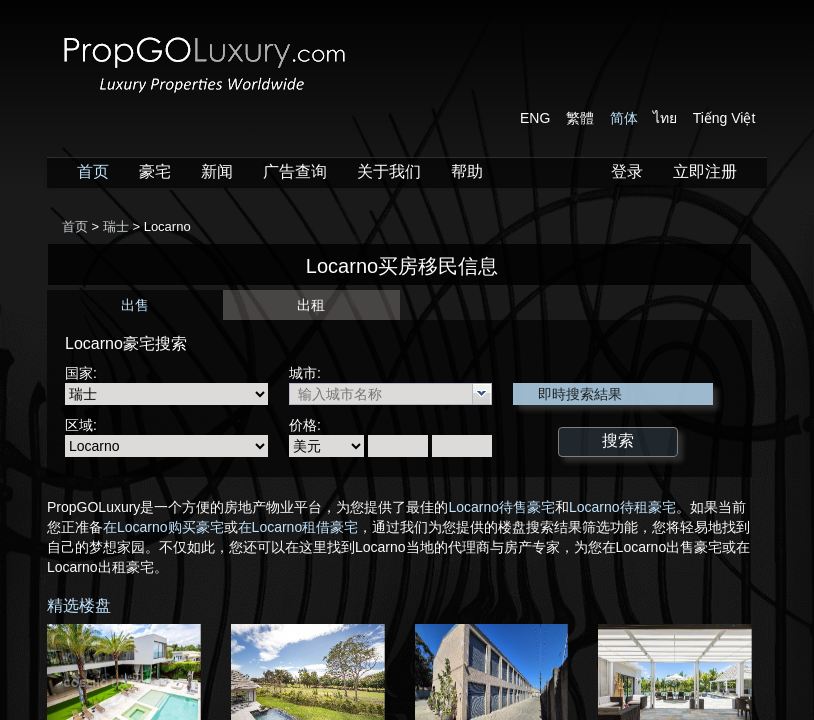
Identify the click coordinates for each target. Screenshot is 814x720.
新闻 (217, 171)
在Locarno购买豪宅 (163, 527)
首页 (93, 171)
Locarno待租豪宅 (622, 507)
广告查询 (295, 171)
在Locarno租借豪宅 (298, 527)
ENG (535, 118)
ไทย (665, 118)
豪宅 (155, 171)
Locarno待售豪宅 (501, 507)
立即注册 (705, 171)
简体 (624, 118)
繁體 (580, 118)
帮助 (467, 171)
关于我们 (389, 171)
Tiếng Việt (724, 118)
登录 (627, 171)
